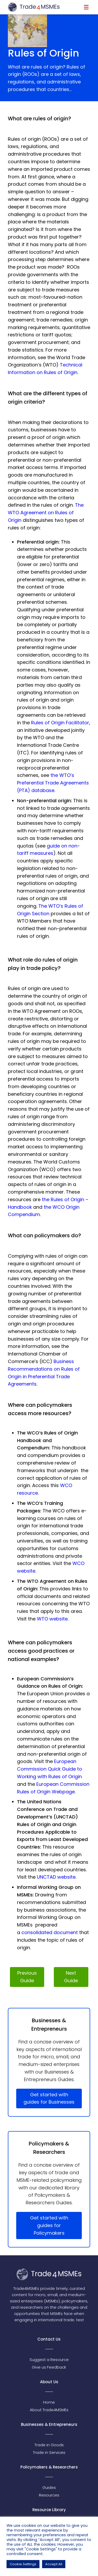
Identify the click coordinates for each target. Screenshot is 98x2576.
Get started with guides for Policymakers (49, 2225)
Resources (49, 2495)
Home (49, 2402)
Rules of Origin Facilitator (60, 722)
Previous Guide (27, 1977)
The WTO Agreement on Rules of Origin (46, 512)
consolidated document (49, 1932)
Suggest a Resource (49, 2359)
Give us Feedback (49, 2367)
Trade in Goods (49, 2445)
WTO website (52, 1618)
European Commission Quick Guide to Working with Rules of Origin (49, 1769)
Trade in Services (49, 2452)
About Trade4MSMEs (49, 2410)
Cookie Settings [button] (23, 2564)
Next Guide (71, 1977)
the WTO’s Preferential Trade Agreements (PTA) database (53, 783)
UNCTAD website (56, 1877)
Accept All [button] (53, 2564)
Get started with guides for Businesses (49, 2098)
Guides (49, 2487)
